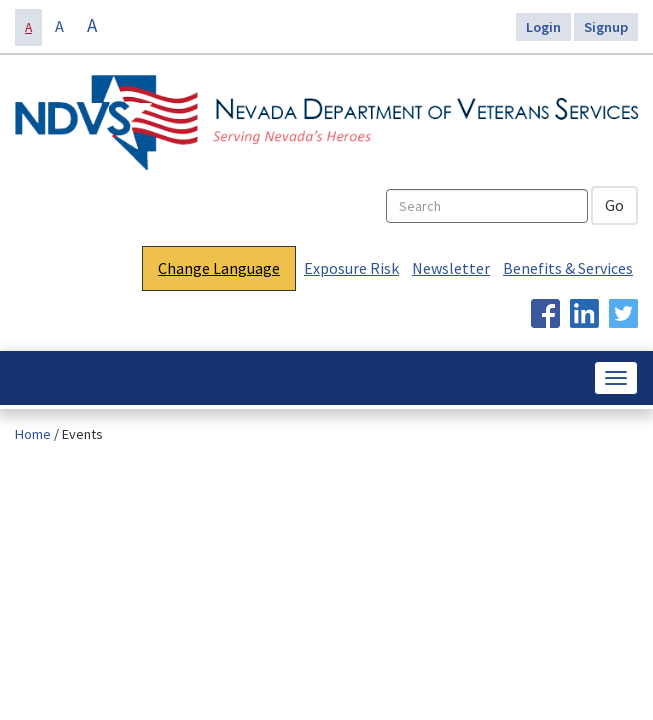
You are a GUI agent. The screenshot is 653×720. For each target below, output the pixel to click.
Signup (606, 27)
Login (543, 27)
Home (33, 434)
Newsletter (451, 268)
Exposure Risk (351, 268)
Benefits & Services (568, 268)
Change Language (219, 268)
